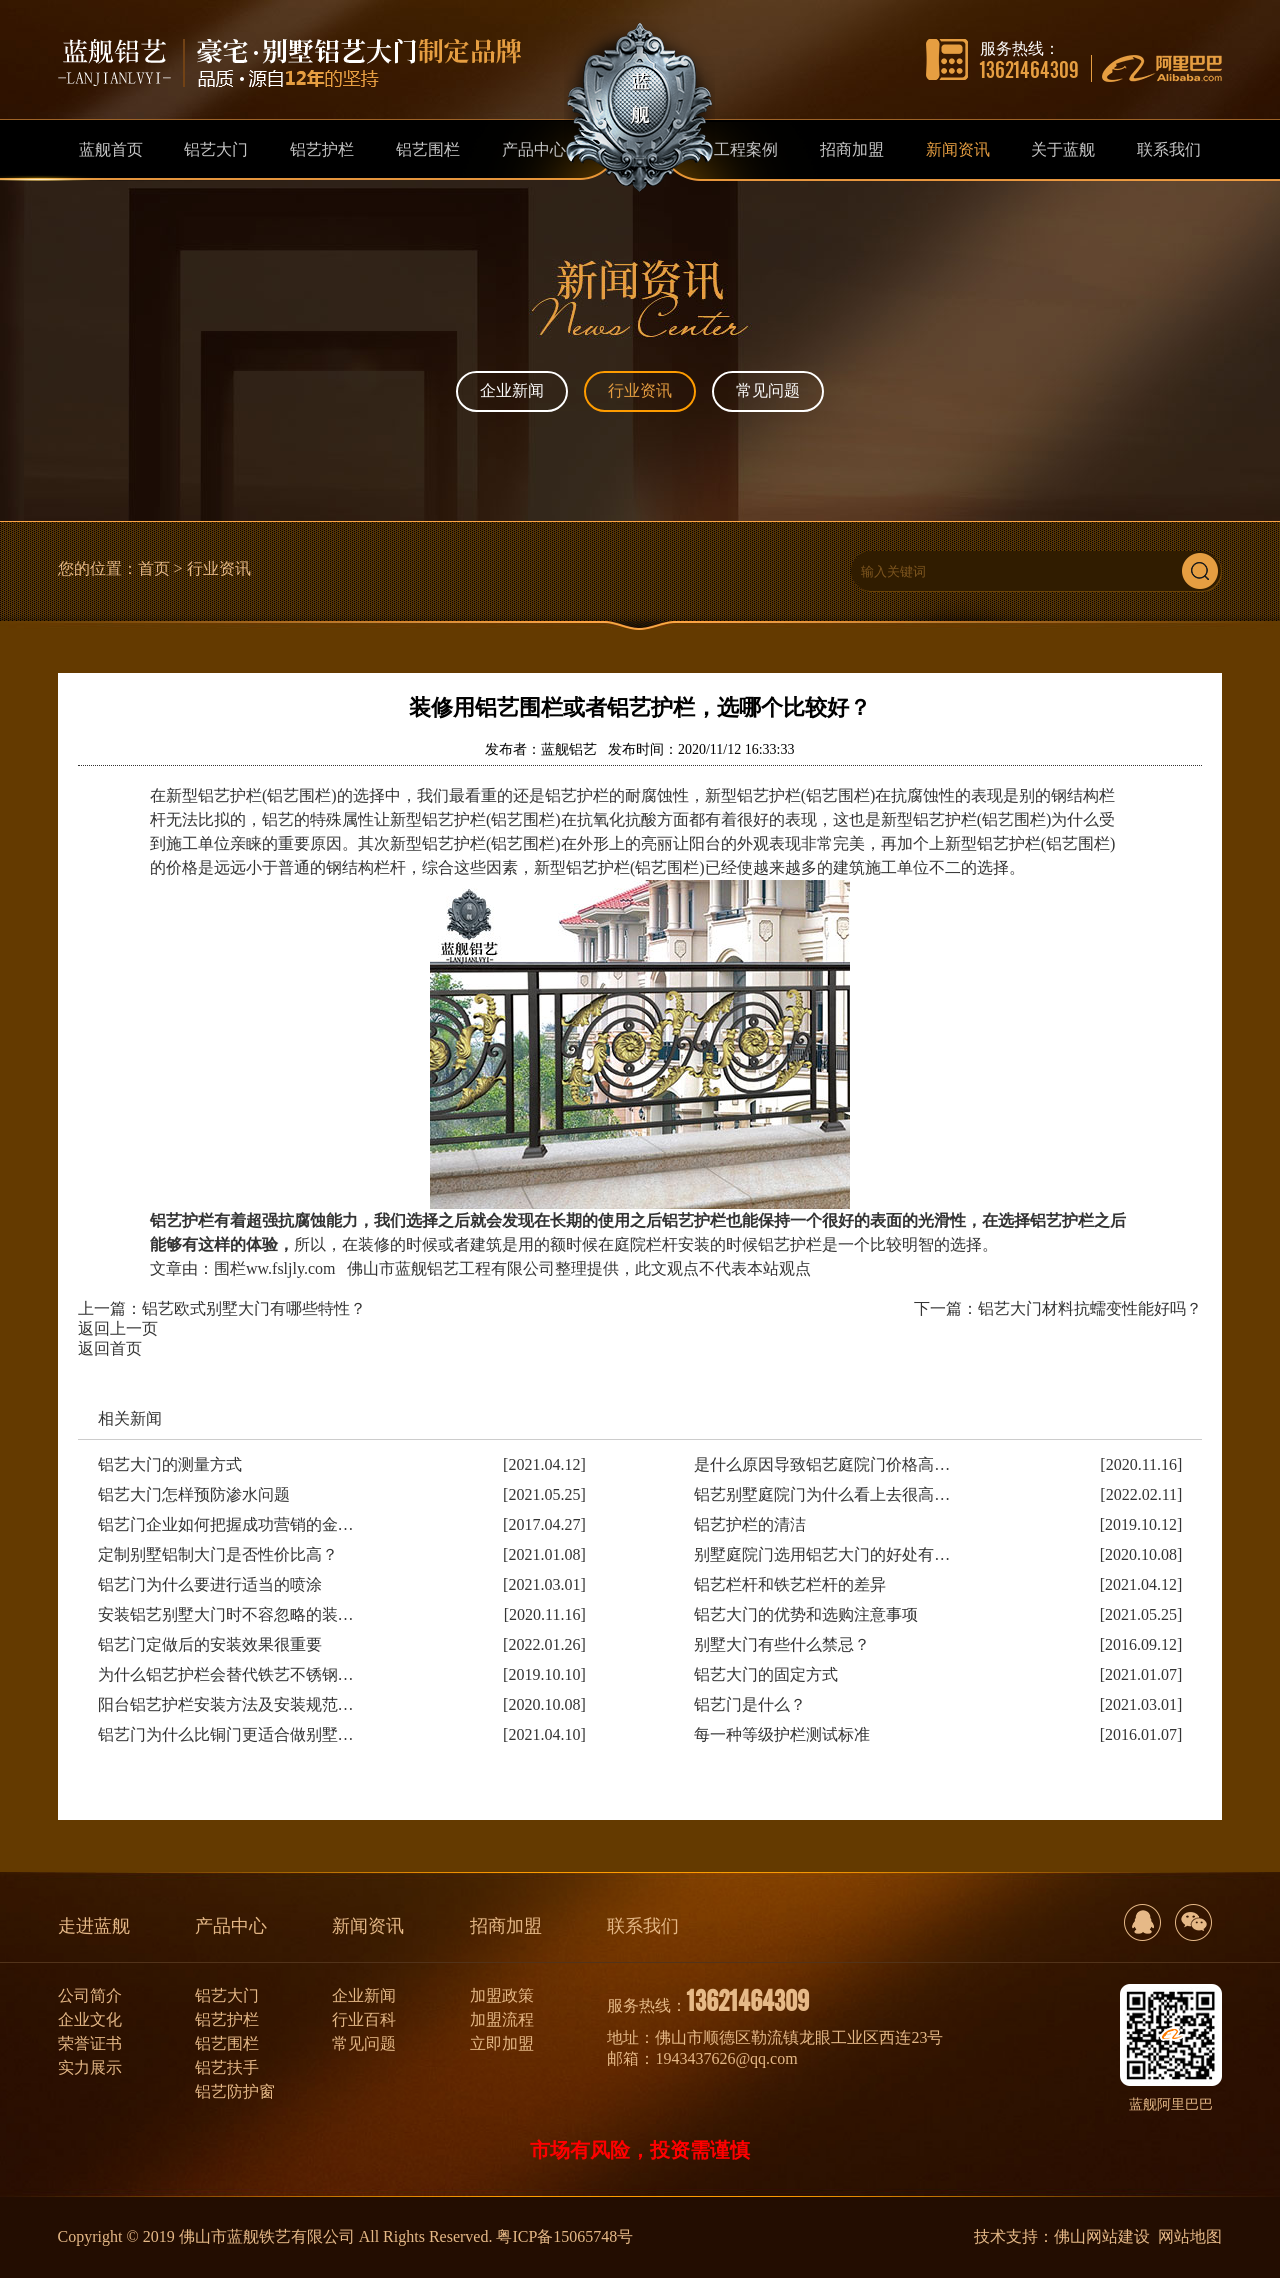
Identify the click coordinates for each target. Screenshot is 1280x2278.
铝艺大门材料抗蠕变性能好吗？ (1090, 1308)
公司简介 (90, 1995)
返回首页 (110, 1348)
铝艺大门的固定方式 (766, 1674)
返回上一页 (118, 1328)
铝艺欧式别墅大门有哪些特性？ (254, 1308)
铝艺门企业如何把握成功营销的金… (226, 1524)
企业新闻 (512, 390)
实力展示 (90, 2067)
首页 (154, 568)
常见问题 (768, 390)
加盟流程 (502, 2019)
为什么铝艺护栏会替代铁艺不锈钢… (226, 1674)
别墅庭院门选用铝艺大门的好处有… (822, 1554)
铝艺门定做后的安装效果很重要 (210, 1644)
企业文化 (90, 2019)
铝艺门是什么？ (750, 1704)
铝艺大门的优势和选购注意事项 (806, 1614)
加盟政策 (502, 1995)
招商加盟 (506, 1926)
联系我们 (643, 1926)
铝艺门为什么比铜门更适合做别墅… (226, 1734)
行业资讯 (640, 390)
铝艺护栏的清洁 (750, 1524)
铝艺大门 (227, 1995)
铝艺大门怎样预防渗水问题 (194, 1494)
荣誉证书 (90, 2043)
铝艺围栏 (227, 2043)
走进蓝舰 (94, 1926)
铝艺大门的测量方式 (170, 1464)
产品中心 (231, 1926)
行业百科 (364, 2019)
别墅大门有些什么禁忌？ (782, 1644)
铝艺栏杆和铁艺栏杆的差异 (790, 1584)
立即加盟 (502, 2043)
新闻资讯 (368, 1926)
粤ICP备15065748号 (564, 2236)
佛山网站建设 (1102, 2236)
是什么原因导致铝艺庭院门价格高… (822, 1464)
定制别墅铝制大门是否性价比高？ (218, 1554)
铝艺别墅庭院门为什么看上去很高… (822, 1494)
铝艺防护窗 (235, 2091)
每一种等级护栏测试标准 (782, 1734)
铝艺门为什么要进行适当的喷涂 (210, 1584)
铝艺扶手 (227, 2067)
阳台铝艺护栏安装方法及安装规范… (226, 1704)
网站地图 (1190, 2236)
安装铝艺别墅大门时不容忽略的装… (226, 1614)
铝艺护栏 (227, 2019)
